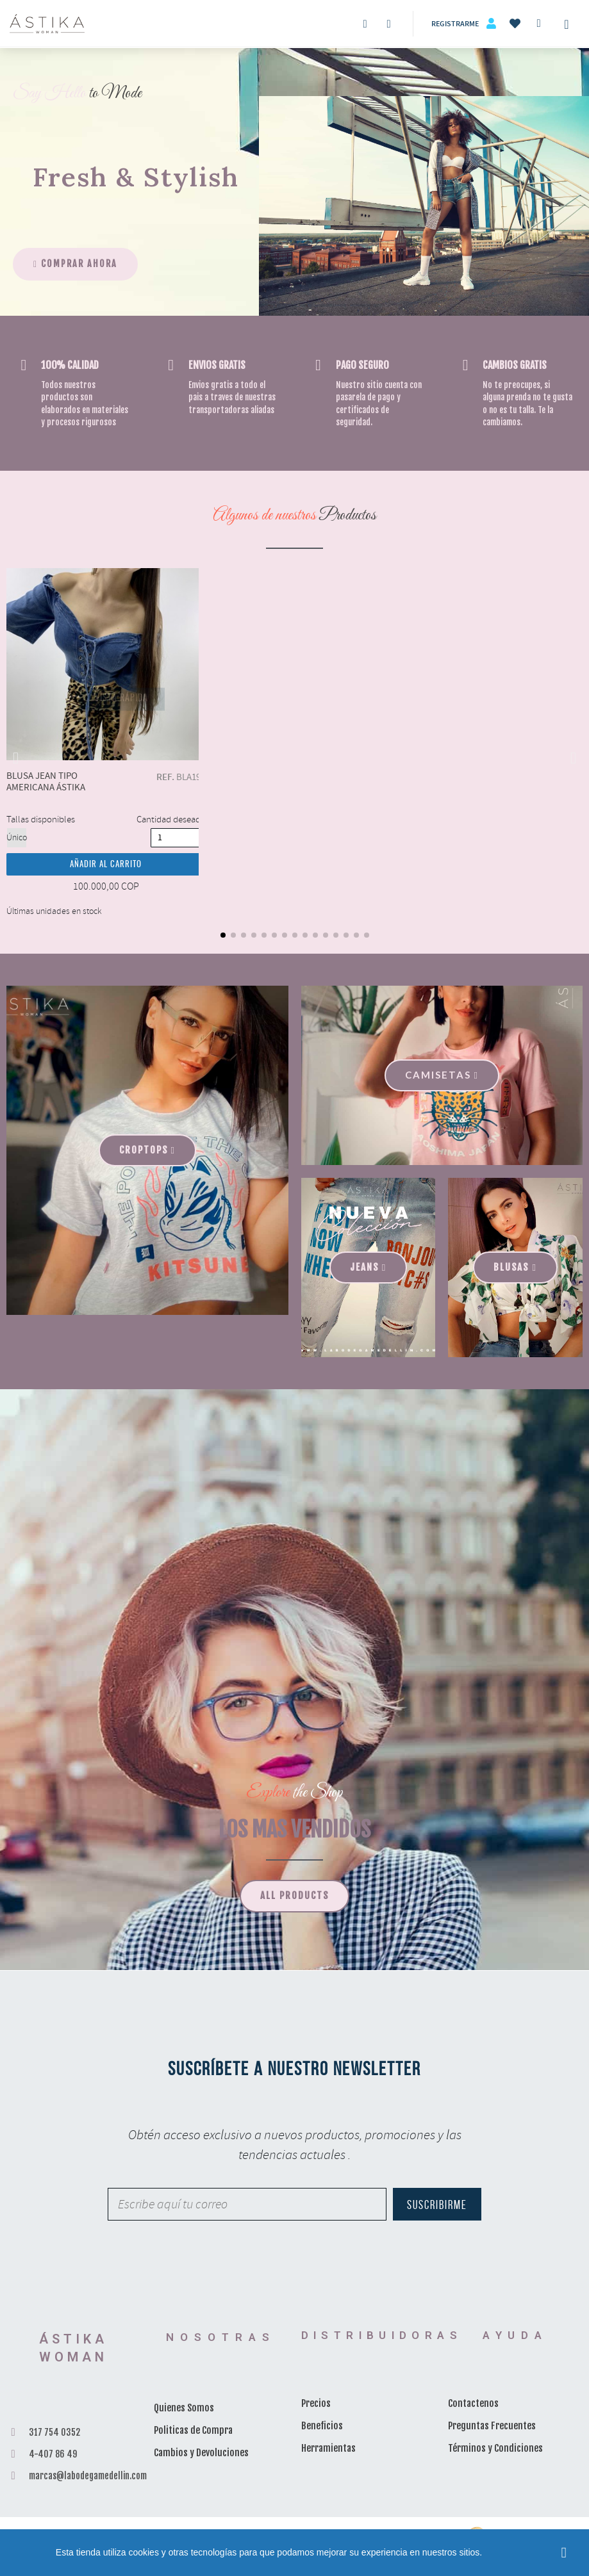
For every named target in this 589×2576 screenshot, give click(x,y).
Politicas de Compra (193, 2430)
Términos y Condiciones (495, 2448)
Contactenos (473, 2403)
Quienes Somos (184, 2408)
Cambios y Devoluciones (201, 2453)
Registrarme (455, 24)
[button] (75, 264)
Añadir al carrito (106, 865)
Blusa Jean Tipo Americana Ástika (105, 664)
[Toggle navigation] (566, 24)
